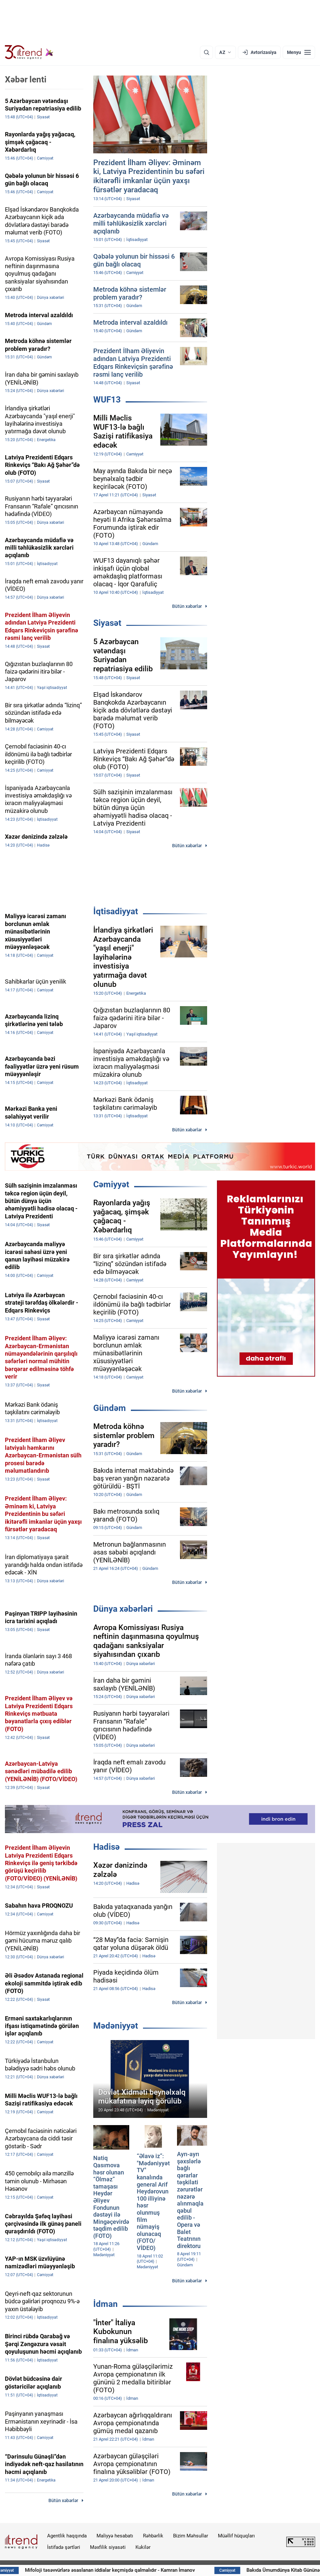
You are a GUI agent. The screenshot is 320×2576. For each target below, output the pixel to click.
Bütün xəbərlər (187, 606)
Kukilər (143, 2547)
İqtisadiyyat (115, 911)
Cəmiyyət (111, 1184)
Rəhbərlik (153, 2536)
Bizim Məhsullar (190, 2536)
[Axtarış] (206, 52)
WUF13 (107, 399)
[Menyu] (299, 52)
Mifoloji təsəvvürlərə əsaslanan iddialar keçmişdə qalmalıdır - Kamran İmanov (164, 2570)
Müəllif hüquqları (236, 2536)
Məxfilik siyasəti (108, 2547)
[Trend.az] (29, 52)
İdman (105, 2304)
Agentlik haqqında (67, 2536)
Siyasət (107, 623)
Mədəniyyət (115, 2026)
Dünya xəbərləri (123, 1609)
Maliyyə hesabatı (115, 2536)
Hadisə (106, 1847)
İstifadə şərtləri (63, 2547)
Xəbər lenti (25, 79)
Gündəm (109, 1408)
